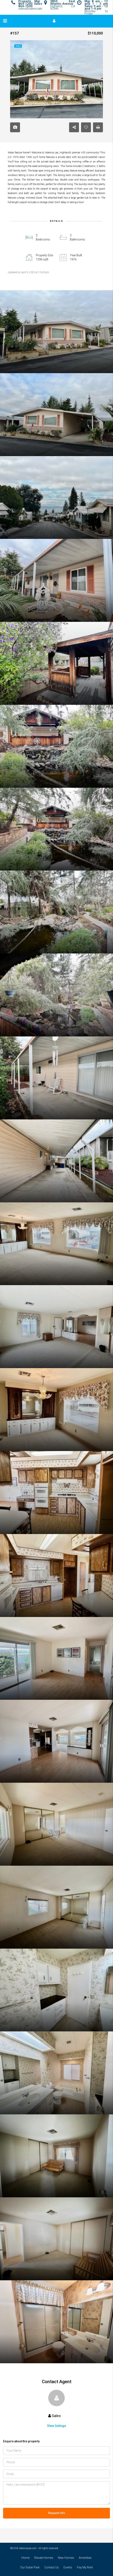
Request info (56, 2513)
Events (68, 2567)
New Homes (66, 2557)
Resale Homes (43, 2557)
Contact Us (51, 2567)
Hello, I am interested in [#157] (56, 2493)
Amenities (85, 2557)
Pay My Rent (85, 2567)
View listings (56, 2426)
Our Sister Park (30, 2567)
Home (25, 2557)
